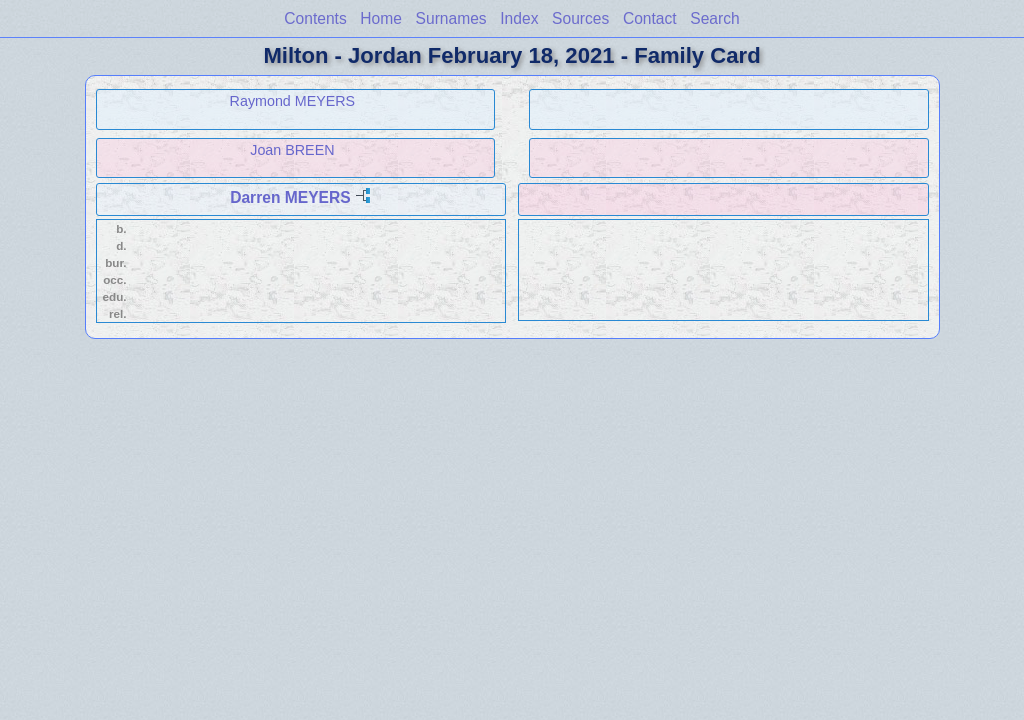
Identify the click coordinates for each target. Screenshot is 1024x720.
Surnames (451, 18)
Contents (315, 18)
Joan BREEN (292, 150)
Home (381, 18)
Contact (650, 18)
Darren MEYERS (290, 197)
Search (714, 18)
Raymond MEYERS (293, 101)
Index (519, 18)
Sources (580, 18)
